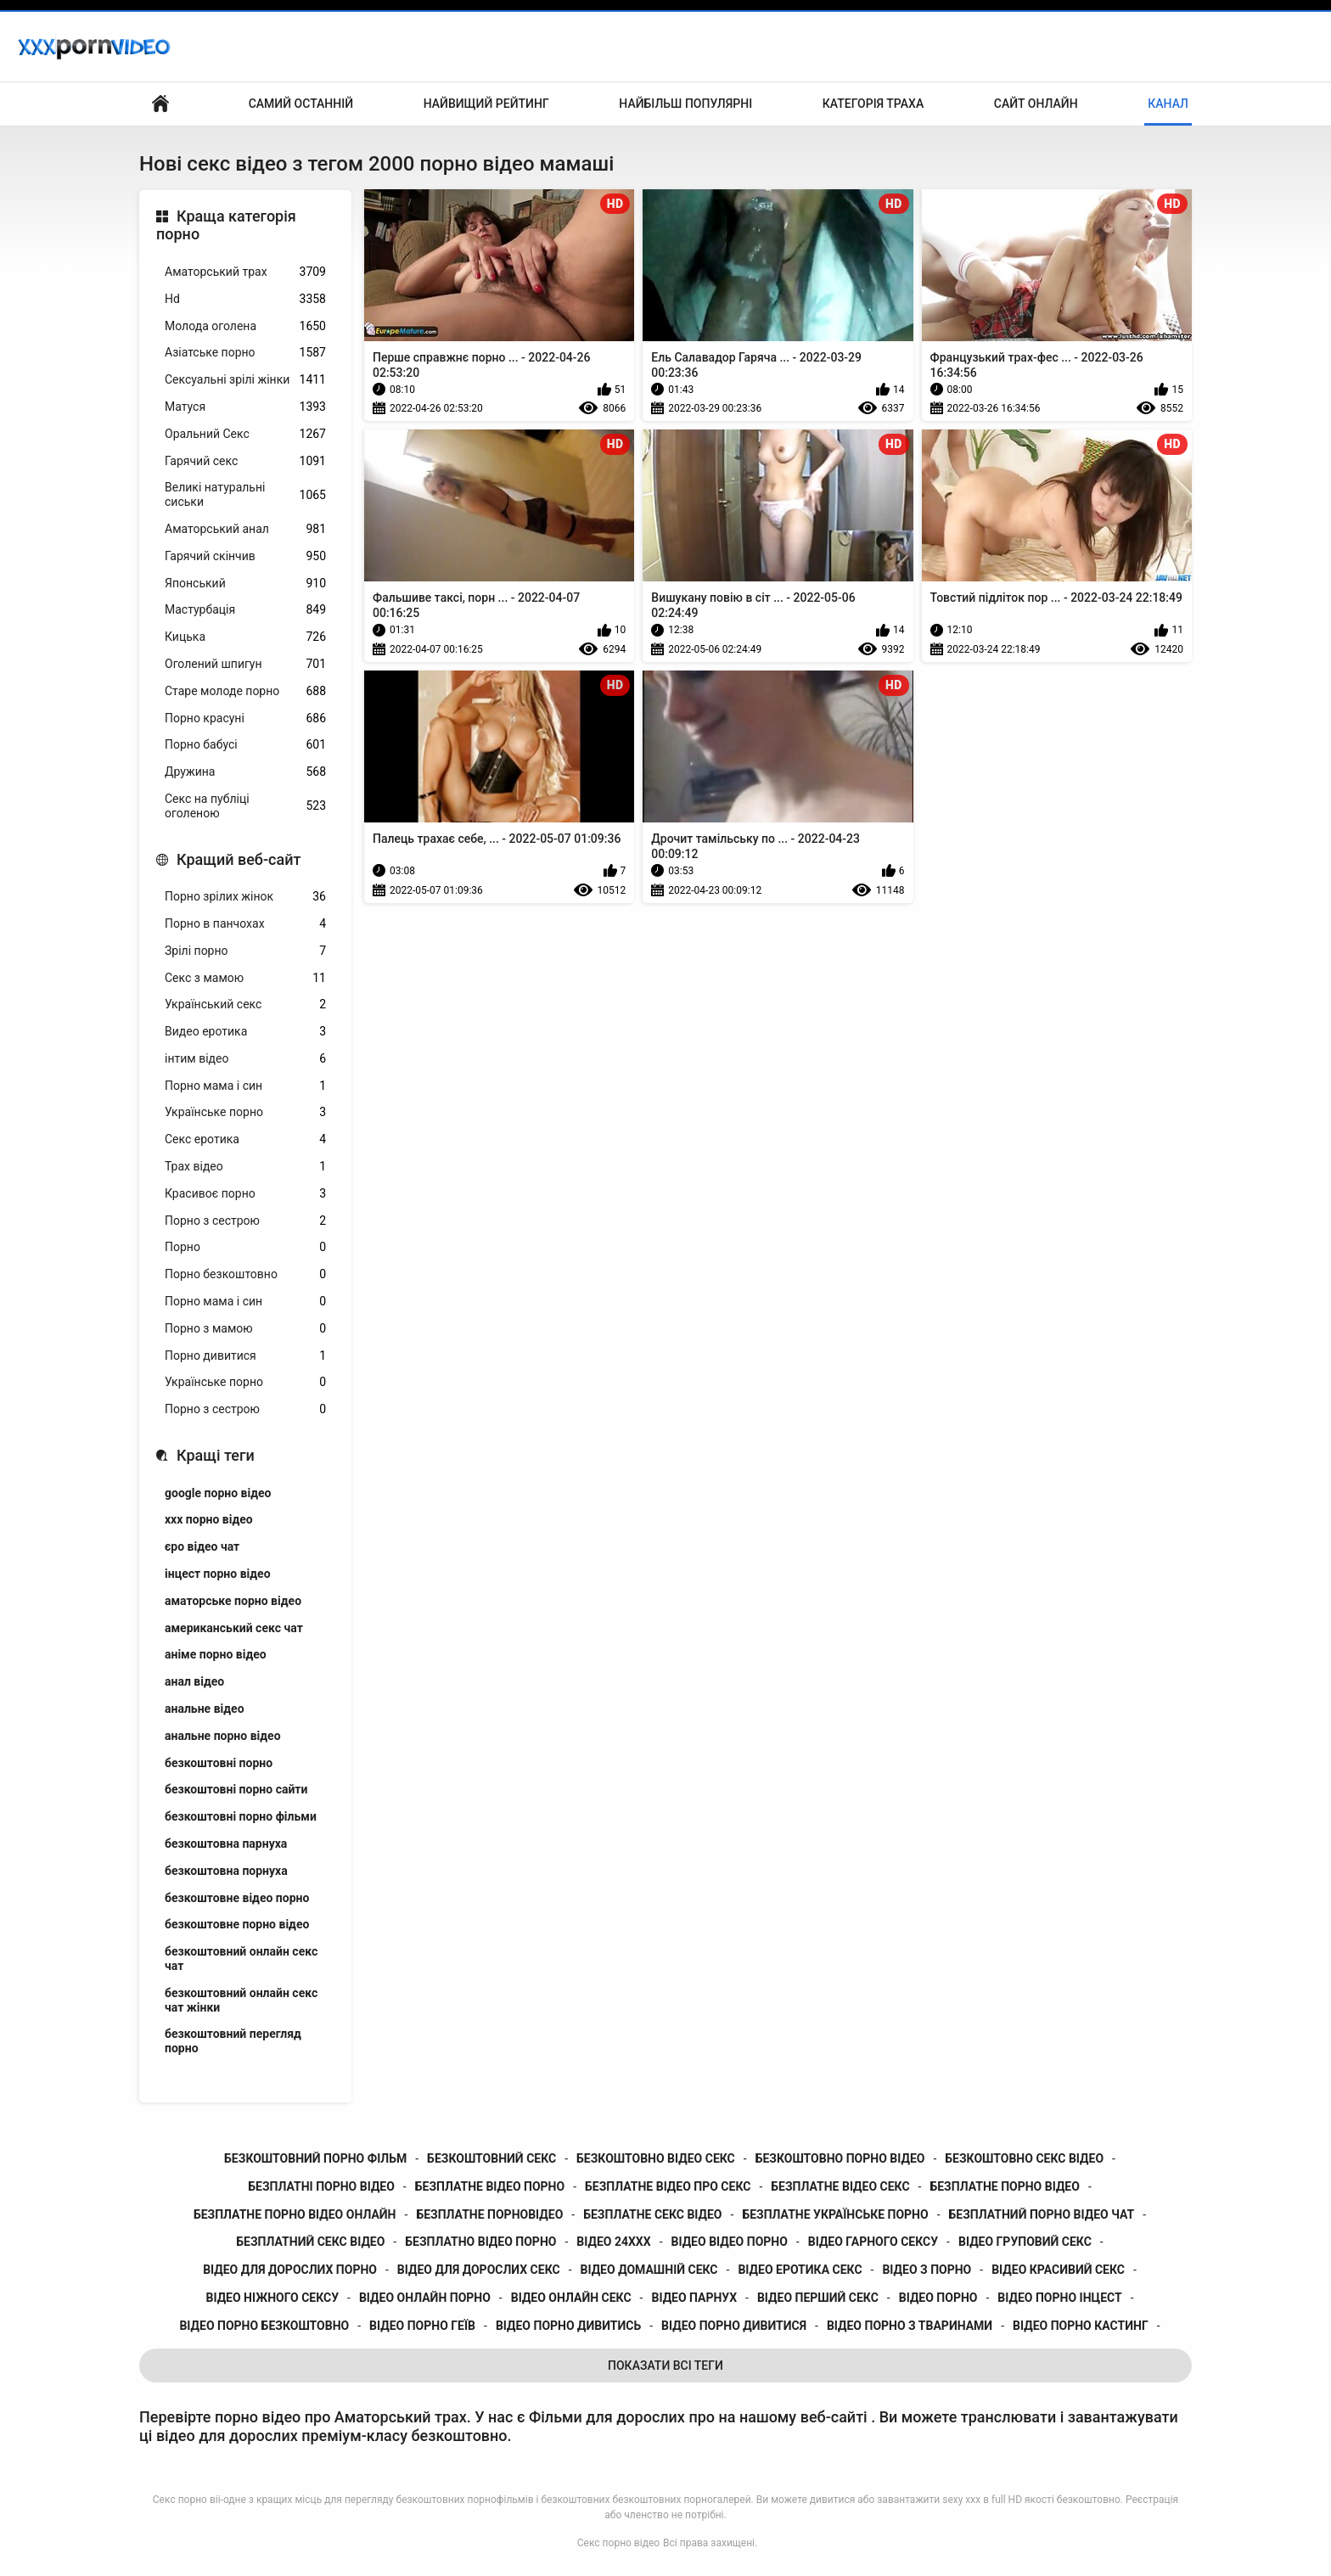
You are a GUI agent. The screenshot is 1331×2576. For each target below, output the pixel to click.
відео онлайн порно (425, 2297)
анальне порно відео (223, 1736)
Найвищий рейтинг (486, 103)
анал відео (194, 1681)
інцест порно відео (218, 1573)
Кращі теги (216, 1455)
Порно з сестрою (245, 1221)
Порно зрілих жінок (245, 897)
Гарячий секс (245, 461)
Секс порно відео (618, 2543)
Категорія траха (873, 103)
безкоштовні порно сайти (236, 1789)
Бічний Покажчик (160, 104)
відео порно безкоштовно (264, 2325)
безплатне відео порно (489, 2186)
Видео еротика (245, 1031)
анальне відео (204, 1708)
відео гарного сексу (873, 2241)
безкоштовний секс (491, 2158)
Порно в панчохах (245, 924)
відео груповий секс (1025, 2241)
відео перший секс (818, 2297)
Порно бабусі (245, 745)
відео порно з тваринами (909, 2325)
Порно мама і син (245, 1086)
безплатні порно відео (321, 2186)
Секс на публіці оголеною (245, 806)
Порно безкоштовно (245, 1274)
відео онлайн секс (571, 2297)
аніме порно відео (216, 1654)
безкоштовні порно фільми (241, 1816)
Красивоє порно (245, 1194)
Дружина (245, 772)
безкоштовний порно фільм (315, 2158)
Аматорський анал (245, 529)
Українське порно (245, 1112)
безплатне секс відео (652, 2214)
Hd (245, 299)
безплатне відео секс (840, 2186)
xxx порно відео (209, 1519)
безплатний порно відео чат (1042, 2214)
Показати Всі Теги (665, 2365)
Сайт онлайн (1036, 103)
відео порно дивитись (568, 2325)
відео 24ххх (613, 2241)
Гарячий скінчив (245, 556)
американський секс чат (234, 1628)
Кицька (245, 637)
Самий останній (301, 103)
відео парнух (694, 2297)
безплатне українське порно (835, 2214)
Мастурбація (245, 610)
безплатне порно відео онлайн (295, 2214)
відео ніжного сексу (272, 2297)
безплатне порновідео (489, 2214)
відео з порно (926, 2269)
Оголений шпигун (245, 664)
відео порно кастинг (1080, 2325)
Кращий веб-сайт (238, 859)
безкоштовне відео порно (237, 1898)
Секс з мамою (245, 978)
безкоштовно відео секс (655, 2158)
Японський (245, 583)
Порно (245, 1247)
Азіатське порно (245, 352)
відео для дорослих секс (478, 2269)
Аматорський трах (245, 272)
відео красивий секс (1058, 2269)
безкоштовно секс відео (1024, 2158)
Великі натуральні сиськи (245, 494)
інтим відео (245, 1059)
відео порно (938, 2297)
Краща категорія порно (226, 225)
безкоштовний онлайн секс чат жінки (241, 2000)
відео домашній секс (649, 2269)
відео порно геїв (422, 2325)
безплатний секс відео (310, 2241)
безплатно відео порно (480, 2241)
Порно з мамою (245, 1329)
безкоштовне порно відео (237, 1924)
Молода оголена (245, 326)
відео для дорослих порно (290, 2269)
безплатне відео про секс (667, 2186)
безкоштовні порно (218, 1763)
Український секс (245, 1004)
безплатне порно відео (1004, 2186)
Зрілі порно (245, 951)
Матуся (245, 407)
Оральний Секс (245, 434)
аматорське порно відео (233, 1601)
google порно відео (218, 1493)
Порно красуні (245, 718)
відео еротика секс (800, 2269)
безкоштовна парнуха (226, 1843)
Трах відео (245, 1166)
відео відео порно (729, 2241)
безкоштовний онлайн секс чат (241, 1959)
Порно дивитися (245, 1356)
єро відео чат (202, 1546)
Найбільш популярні (685, 103)
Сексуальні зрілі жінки (245, 380)
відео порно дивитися (733, 2325)
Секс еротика (245, 1139)
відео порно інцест (1059, 2297)
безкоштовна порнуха (226, 1870)
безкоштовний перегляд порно (233, 2041)
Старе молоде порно (245, 691)
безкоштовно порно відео (840, 2158)
